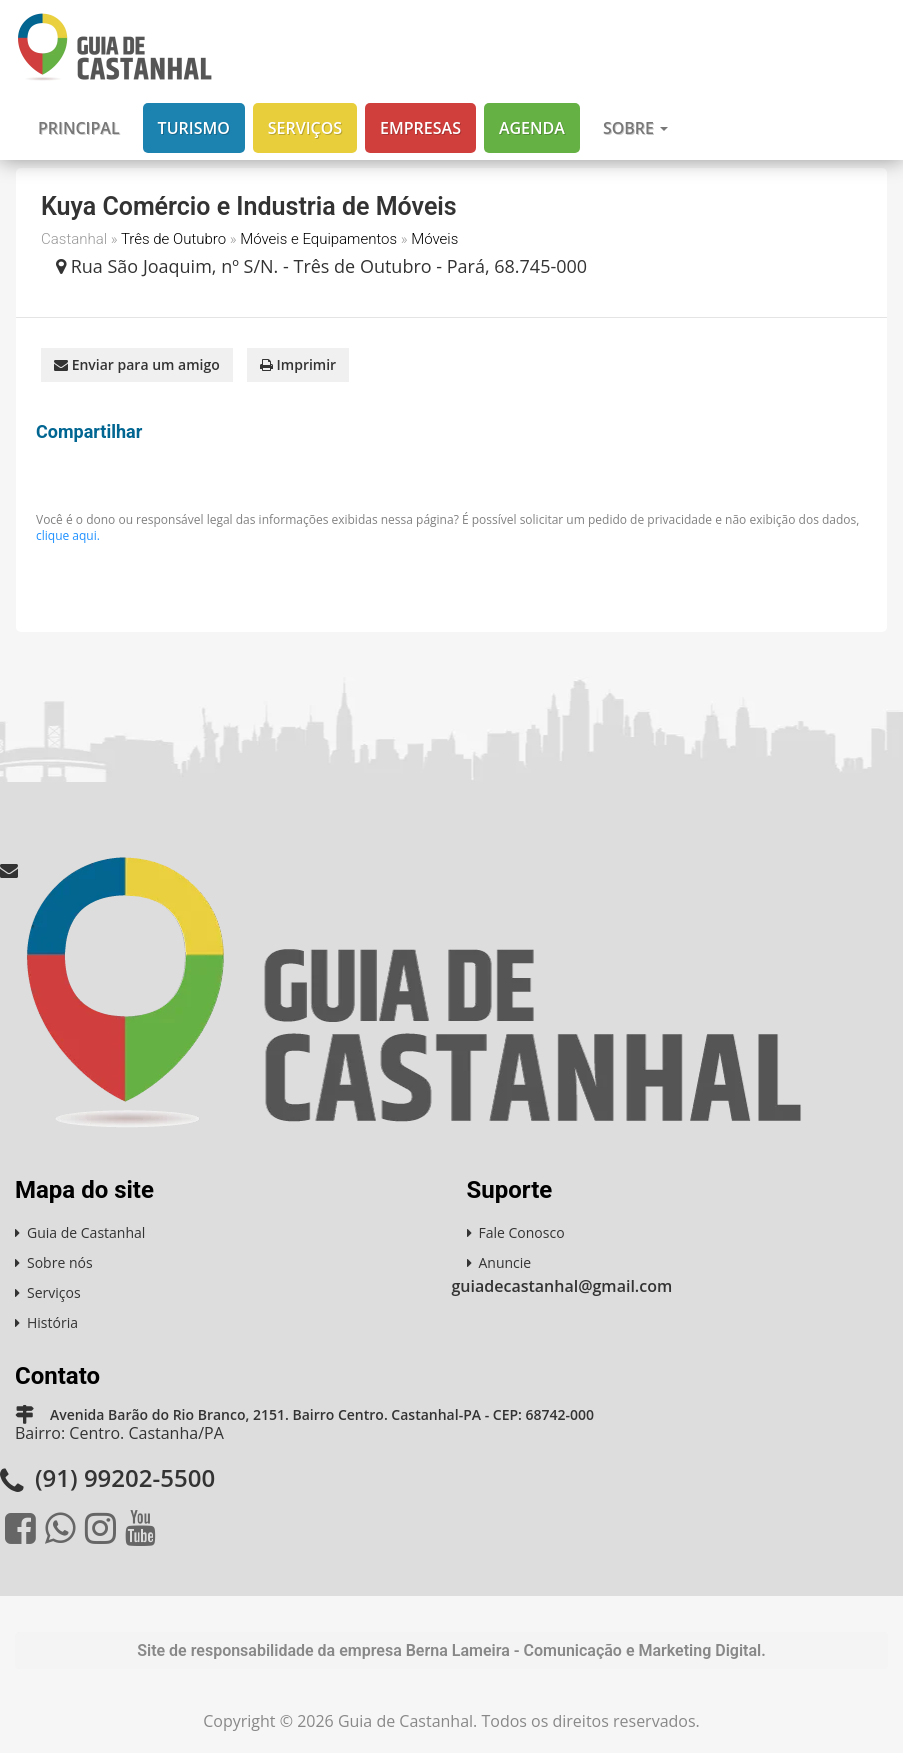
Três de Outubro (173, 239)
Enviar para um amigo (137, 364)
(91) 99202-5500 (125, 1477)
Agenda (532, 128)
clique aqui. (68, 535)
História (52, 1322)
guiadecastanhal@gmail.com (562, 1286)
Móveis (434, 239)
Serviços (305, 128)
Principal (79, 128)
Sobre (635, 128)
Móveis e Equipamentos (318, 239)
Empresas (420, 128)
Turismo (194, 128)
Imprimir (298, 364)
